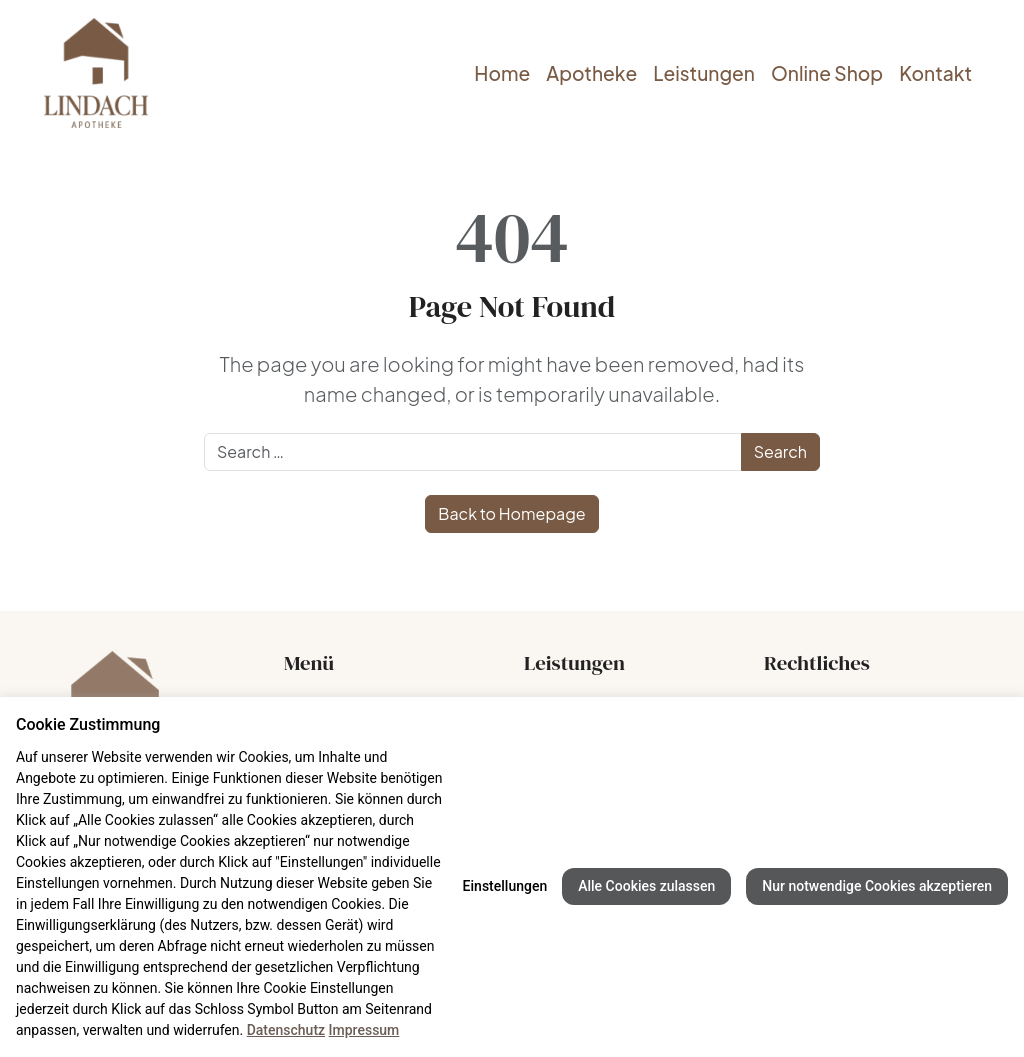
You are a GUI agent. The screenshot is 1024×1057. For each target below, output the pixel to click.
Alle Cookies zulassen (646, 886)
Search (780, 451)
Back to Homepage (511, 513)
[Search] (473, 452)
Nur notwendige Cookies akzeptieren (877, 886)
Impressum (364, 1030)
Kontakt (935, 73)
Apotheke (591, 73)
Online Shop (827, 73)
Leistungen (704, 73)
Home (502, 73)
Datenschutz (286, 1030)
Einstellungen (505, 886)
